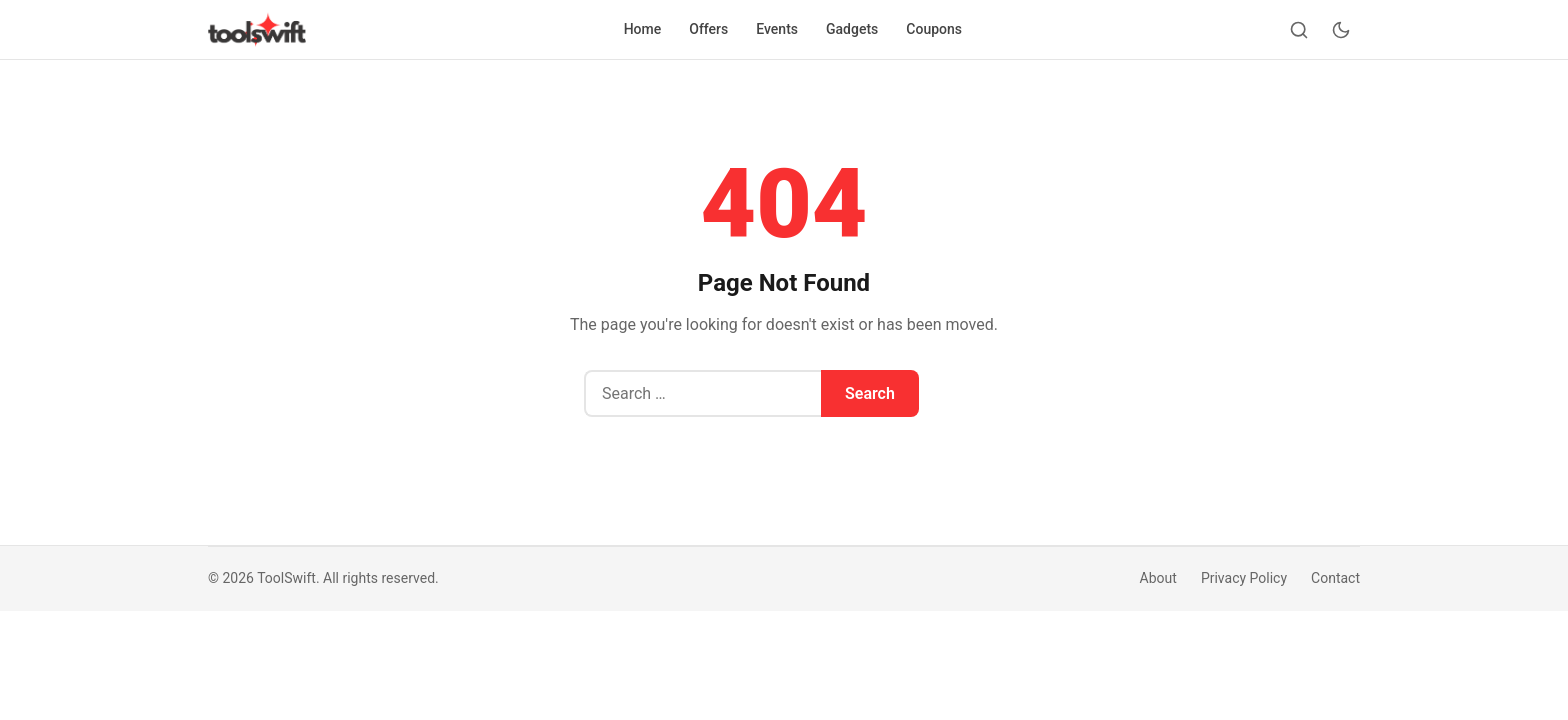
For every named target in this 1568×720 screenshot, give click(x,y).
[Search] (1299, 30)
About (1158, 578)
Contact (1335, 578)
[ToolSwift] (257, 30)
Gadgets (852, 29)
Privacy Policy (1244, 578)
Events (777, 29)
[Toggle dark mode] (1341, 30)
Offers (708, 29)
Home (643, 29)
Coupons (934, 29)
